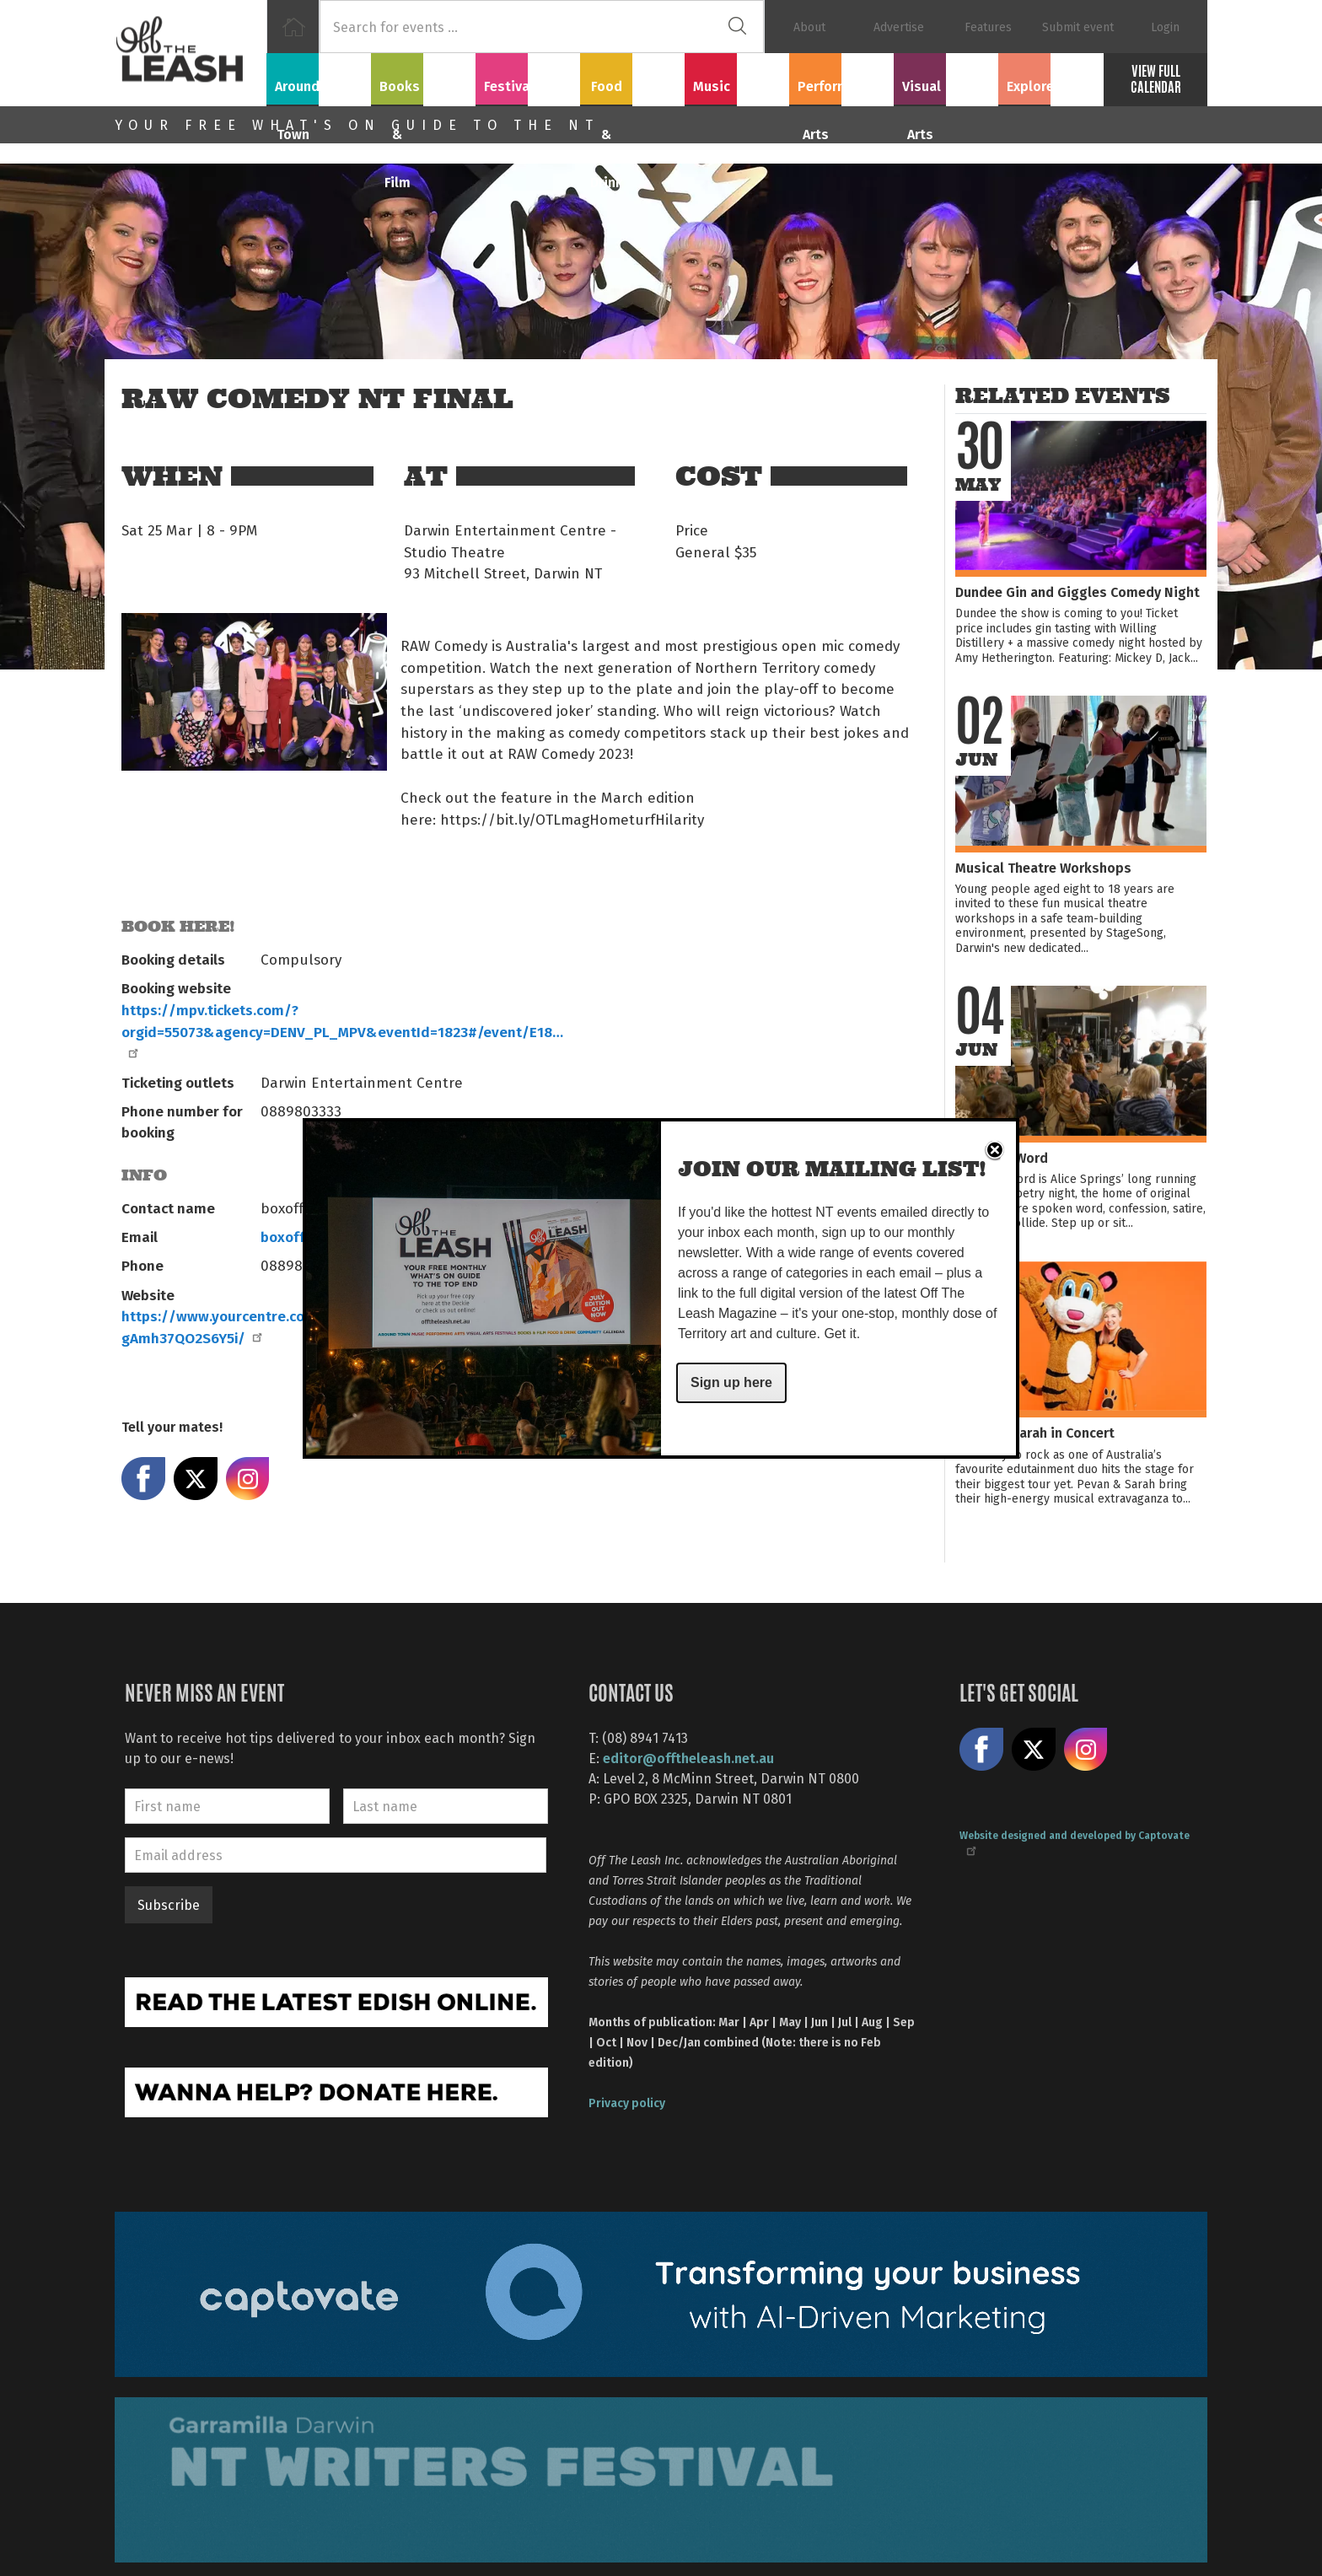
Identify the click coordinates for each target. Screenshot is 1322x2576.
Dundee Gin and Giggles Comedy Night (1077, 591)
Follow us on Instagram (1086, 1750)
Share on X (196, 1479)
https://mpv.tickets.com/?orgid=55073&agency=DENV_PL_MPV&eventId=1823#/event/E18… (342, 1028)
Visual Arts (946, 77)
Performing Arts (842, 77)
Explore (1050, 77)
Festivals (528, 77)
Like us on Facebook (981, 1750)
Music (737, 77)
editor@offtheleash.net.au (688, 1757)
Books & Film (424, 77)
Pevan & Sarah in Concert (1035, 1432)
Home (293, 26)
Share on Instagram (248, 1479)
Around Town (318, 77)
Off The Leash (190, 53)
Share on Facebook (143, 1479)
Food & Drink (633, 77)
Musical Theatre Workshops (1043, 867)
